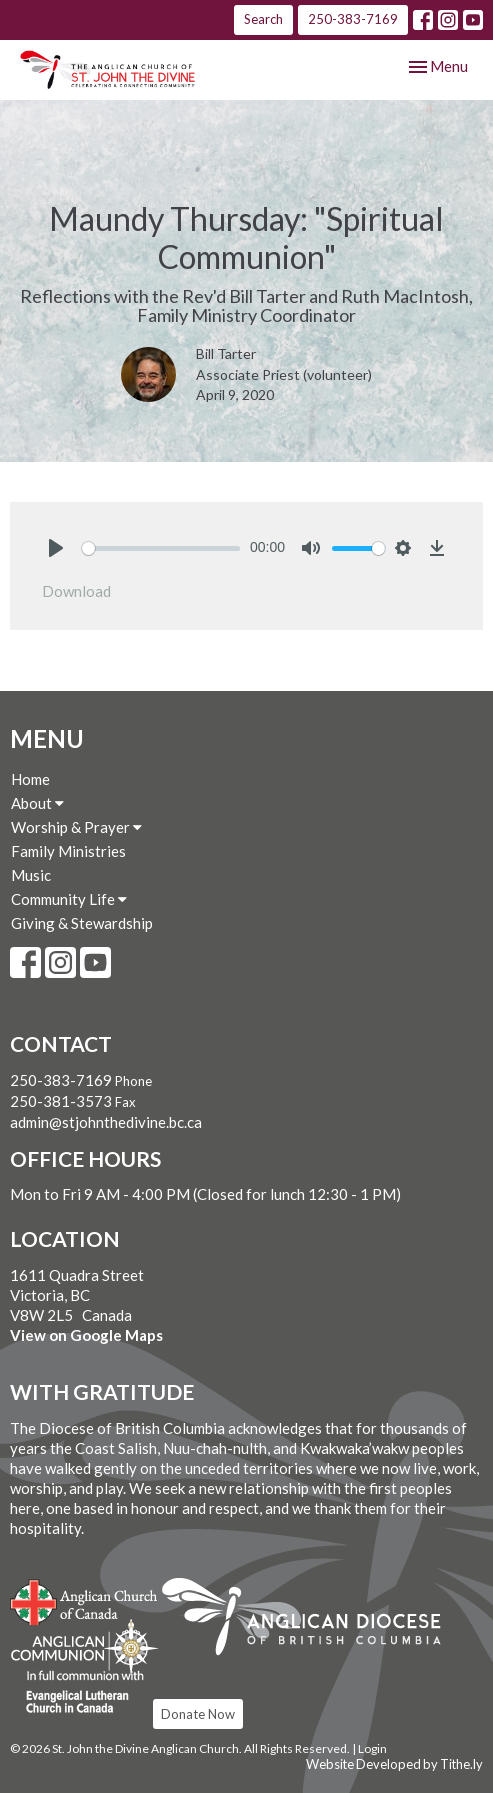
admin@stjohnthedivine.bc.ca (106, 1122)
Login (372, 1748)
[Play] (56, 548)
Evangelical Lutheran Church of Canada (77, 1693)
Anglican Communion (84, 1646)
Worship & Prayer (76, 827)
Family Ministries (68, 851)
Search (263, 19)
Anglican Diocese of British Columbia (311, 1620)
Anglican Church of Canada (84, 1600)
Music (31, 875)
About (37, 803)
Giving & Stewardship (82, 923)
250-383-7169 (353, 19)
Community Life (69, 899)
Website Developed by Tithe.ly (394, 1764)
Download (76, 591)
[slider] (161, 548)
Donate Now (198, 1714)
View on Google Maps (86, 1335)
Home (30, 779)
